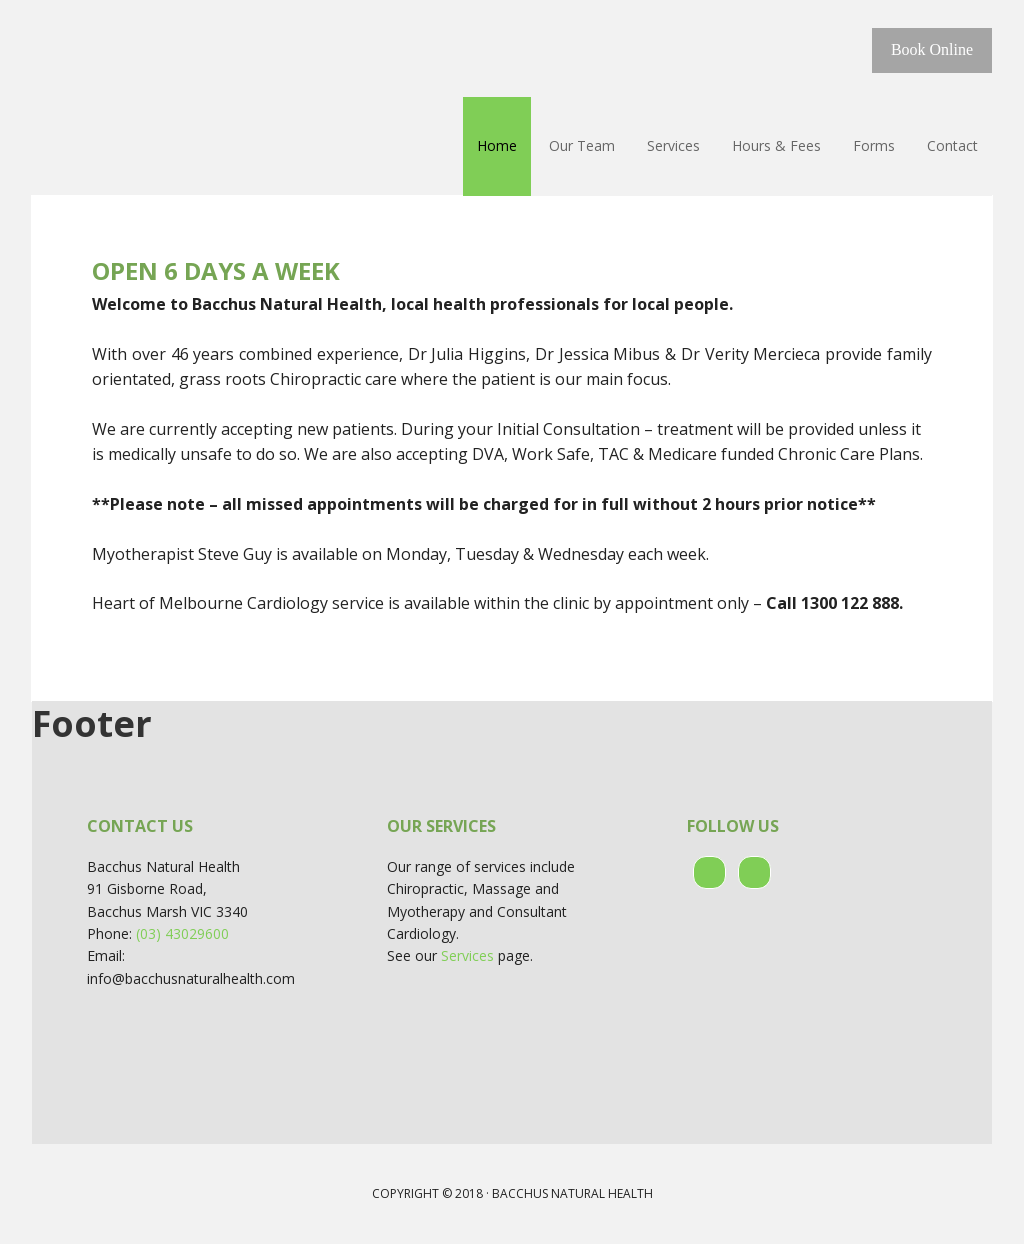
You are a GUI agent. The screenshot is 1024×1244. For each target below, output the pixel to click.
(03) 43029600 (182, 933)
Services (467, 955)
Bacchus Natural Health (162, 50)
